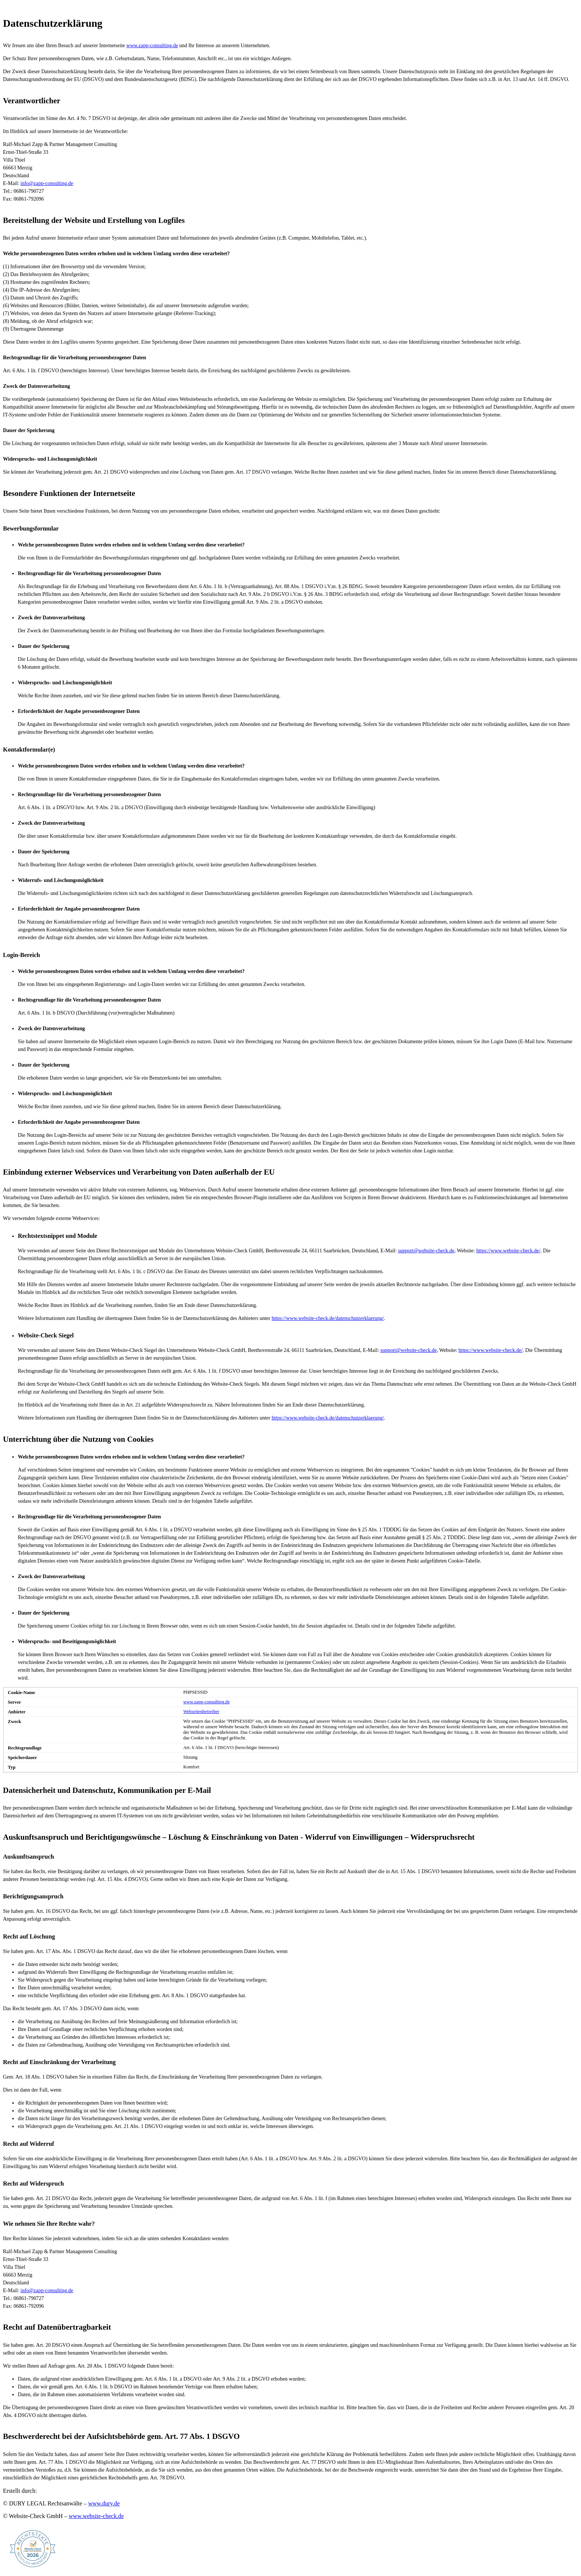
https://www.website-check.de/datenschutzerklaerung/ (328, 1318)
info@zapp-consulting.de (46, 183)
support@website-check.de (426, 1250)
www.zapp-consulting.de (152, 45)
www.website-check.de (96, 2516)
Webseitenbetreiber (201, 1711)
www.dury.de (104, 2503)
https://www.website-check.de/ (508, 1250)
